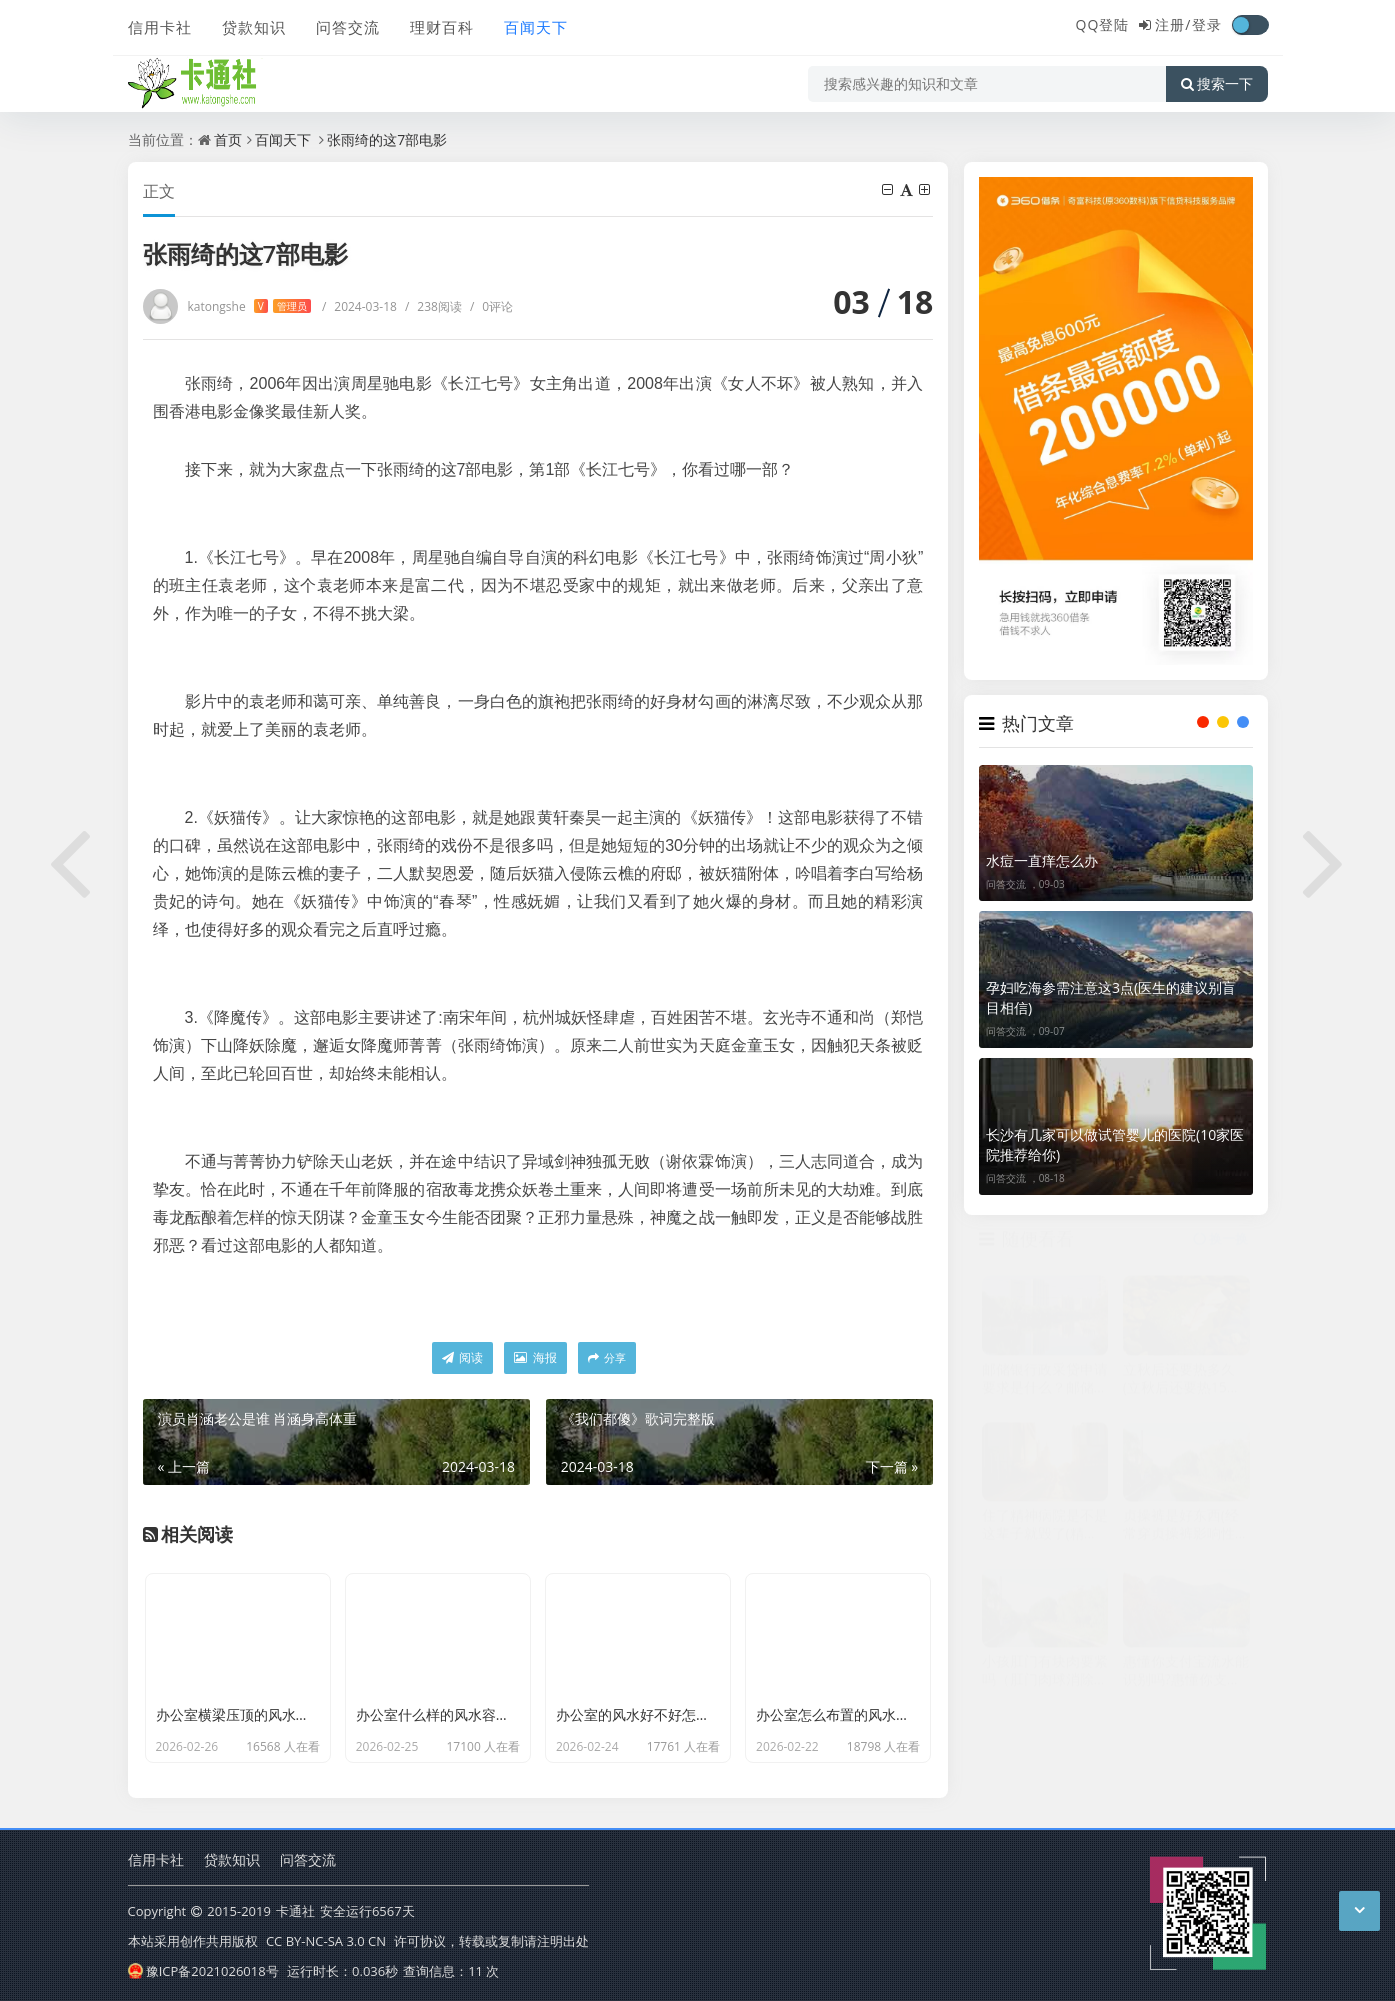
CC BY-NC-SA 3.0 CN (326, 1941)
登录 (1207, 24)
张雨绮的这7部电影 (387, 139)
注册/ (1173, 24)
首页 (228, 139)
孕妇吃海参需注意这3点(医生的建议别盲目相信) (1111, 997)
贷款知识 (254, 27)
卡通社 (295, 1911)
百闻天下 (536, 27)
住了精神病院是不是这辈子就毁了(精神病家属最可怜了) (1045, 1532)
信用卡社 (160, 27)
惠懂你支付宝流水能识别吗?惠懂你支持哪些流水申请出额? (1186, 1679)
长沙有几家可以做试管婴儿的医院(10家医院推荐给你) (1115, 1144)
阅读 (462, 1357)
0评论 (491, 306)
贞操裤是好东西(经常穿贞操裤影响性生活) (1186, 1532)
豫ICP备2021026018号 (203, 1971)
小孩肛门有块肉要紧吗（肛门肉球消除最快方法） (1045, 1679)
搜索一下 (1217, 84)
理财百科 (442, 27)
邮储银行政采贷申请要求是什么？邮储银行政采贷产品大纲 (1045, 1386)
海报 (535, 1357)
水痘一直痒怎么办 (1042, 860)
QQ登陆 (1103, 24)
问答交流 (348, 27)
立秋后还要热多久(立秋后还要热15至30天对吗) (1182, 1386)
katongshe (249, 306)
